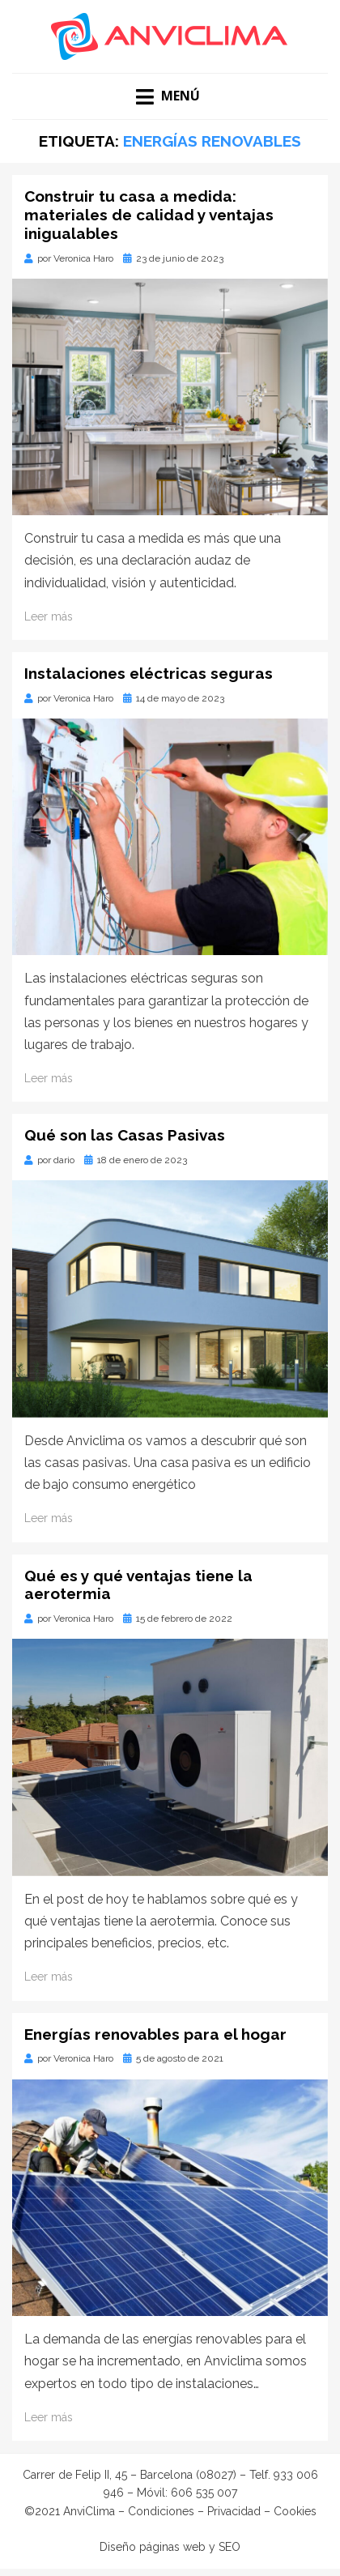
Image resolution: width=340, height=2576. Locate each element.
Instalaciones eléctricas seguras (148, 673)
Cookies (295, 2511)
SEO (229, 2546)
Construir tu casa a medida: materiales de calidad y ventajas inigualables (149, 214)
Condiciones (161, 2511)
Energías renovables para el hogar (155, 2034)
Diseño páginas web (153, 2546)
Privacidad (234, 2511)
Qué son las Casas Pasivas (124, 1135)
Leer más (48, 616)
